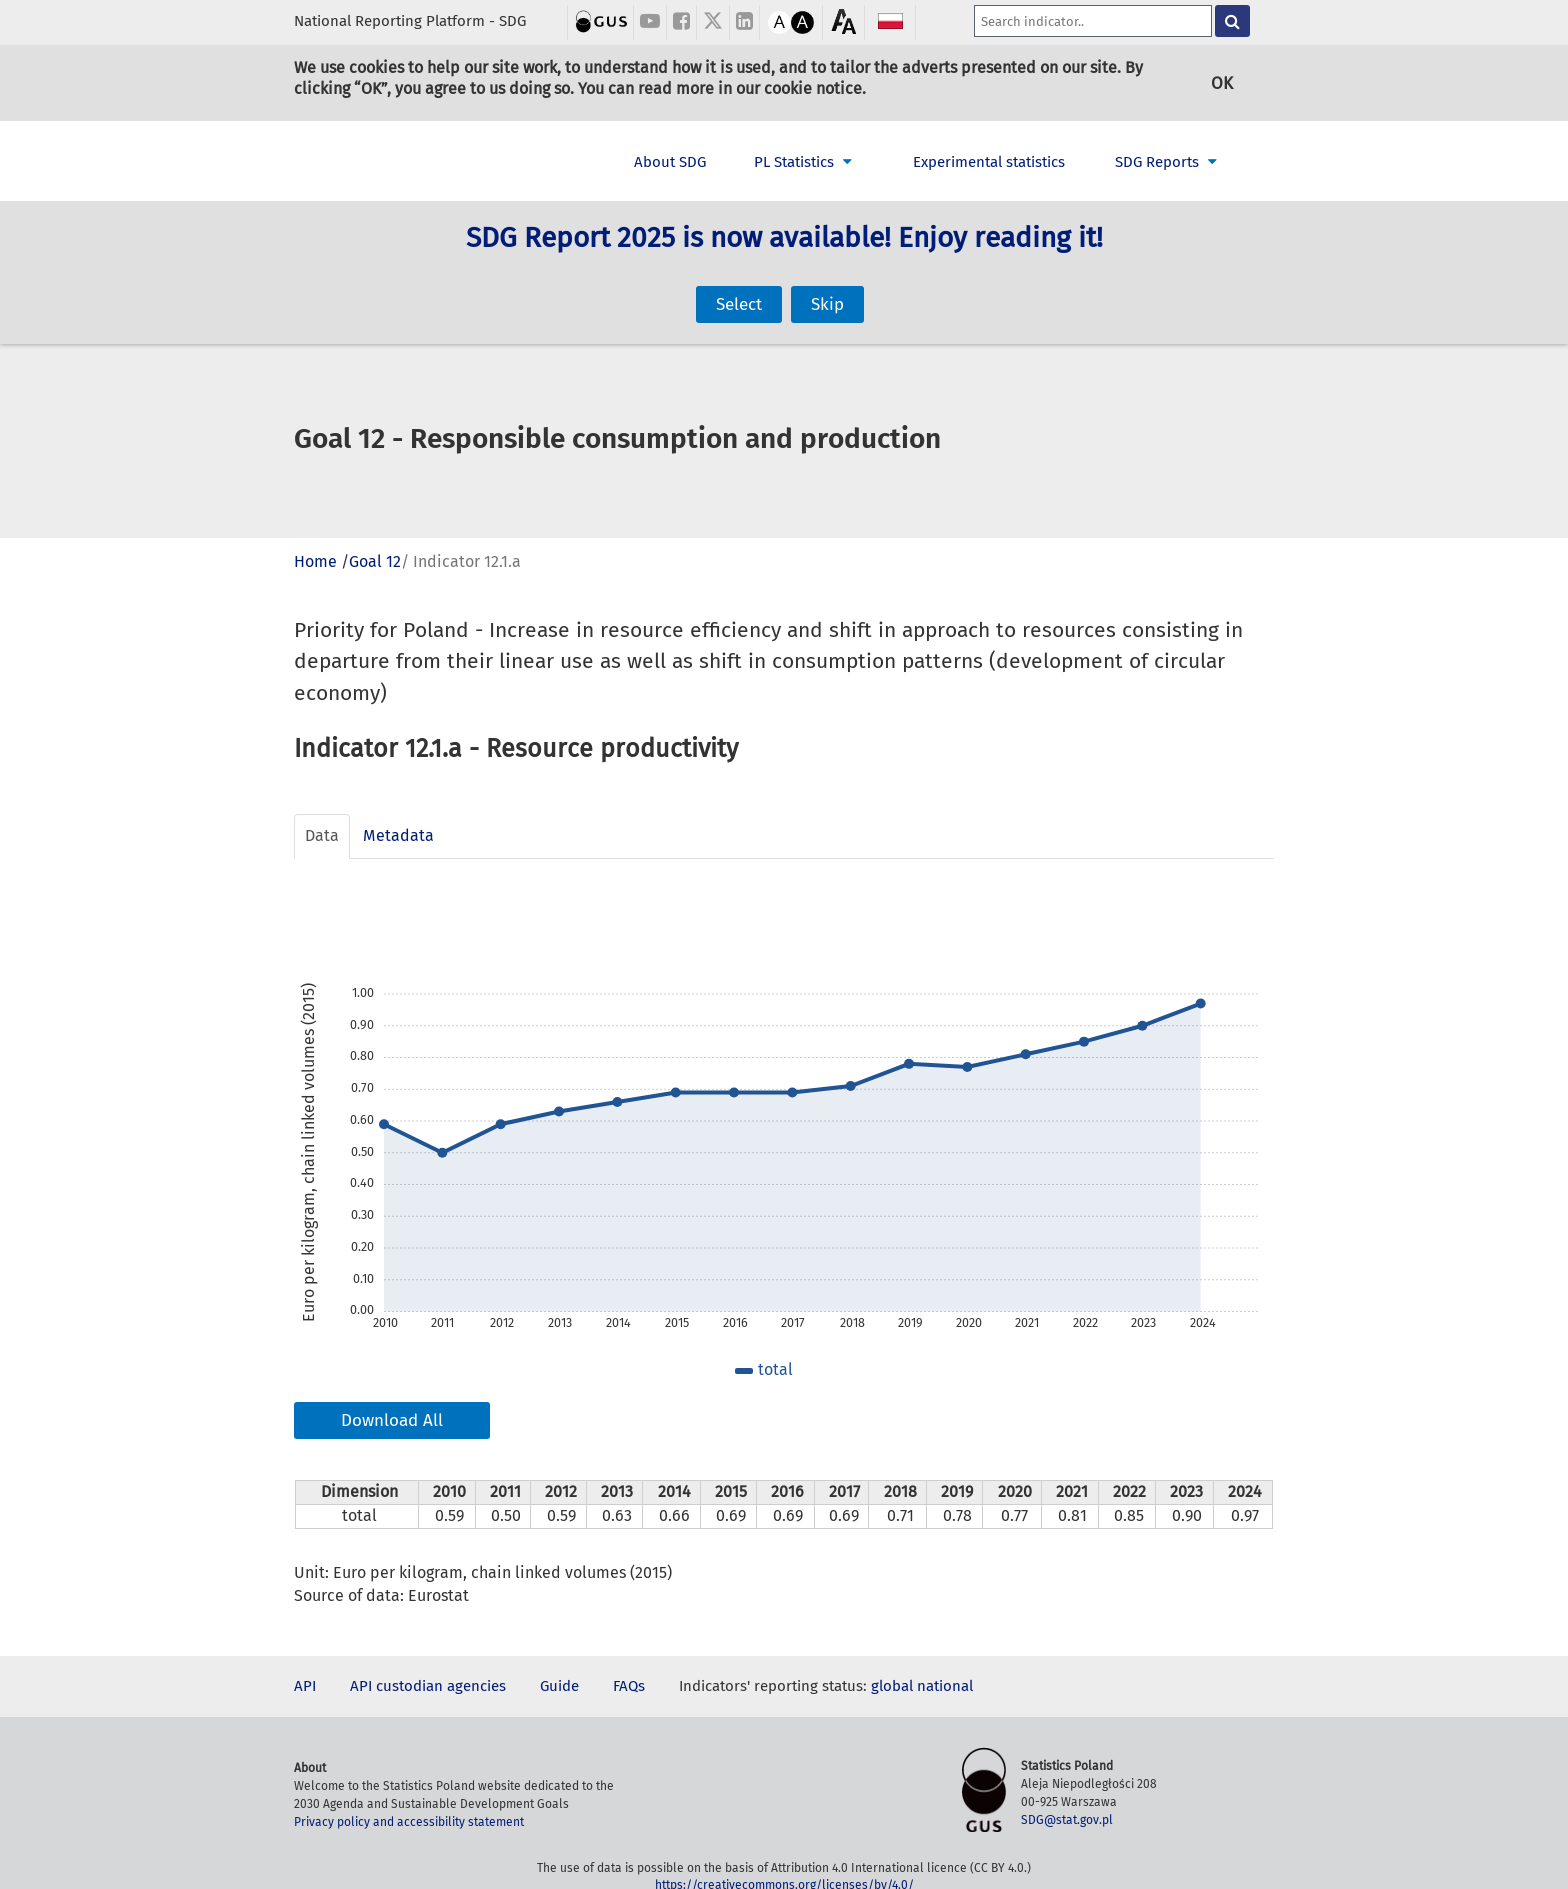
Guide (559, 1686)
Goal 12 (375, 561)
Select (739, 280)
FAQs (629, 1686)
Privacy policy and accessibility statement (409, 1822)
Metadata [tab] (398, 835)
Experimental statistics (989, 162)
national (945, 1686)
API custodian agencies (428, 1686)
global (892, 1686)
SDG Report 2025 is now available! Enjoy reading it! (784, 264)
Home (315, 561)
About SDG (670, 162)
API (305, 1686)
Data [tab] (322, 835)
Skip (827, 280)
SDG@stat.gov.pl (1067, 1820)
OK (1222, 82)
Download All (392, 1420)
